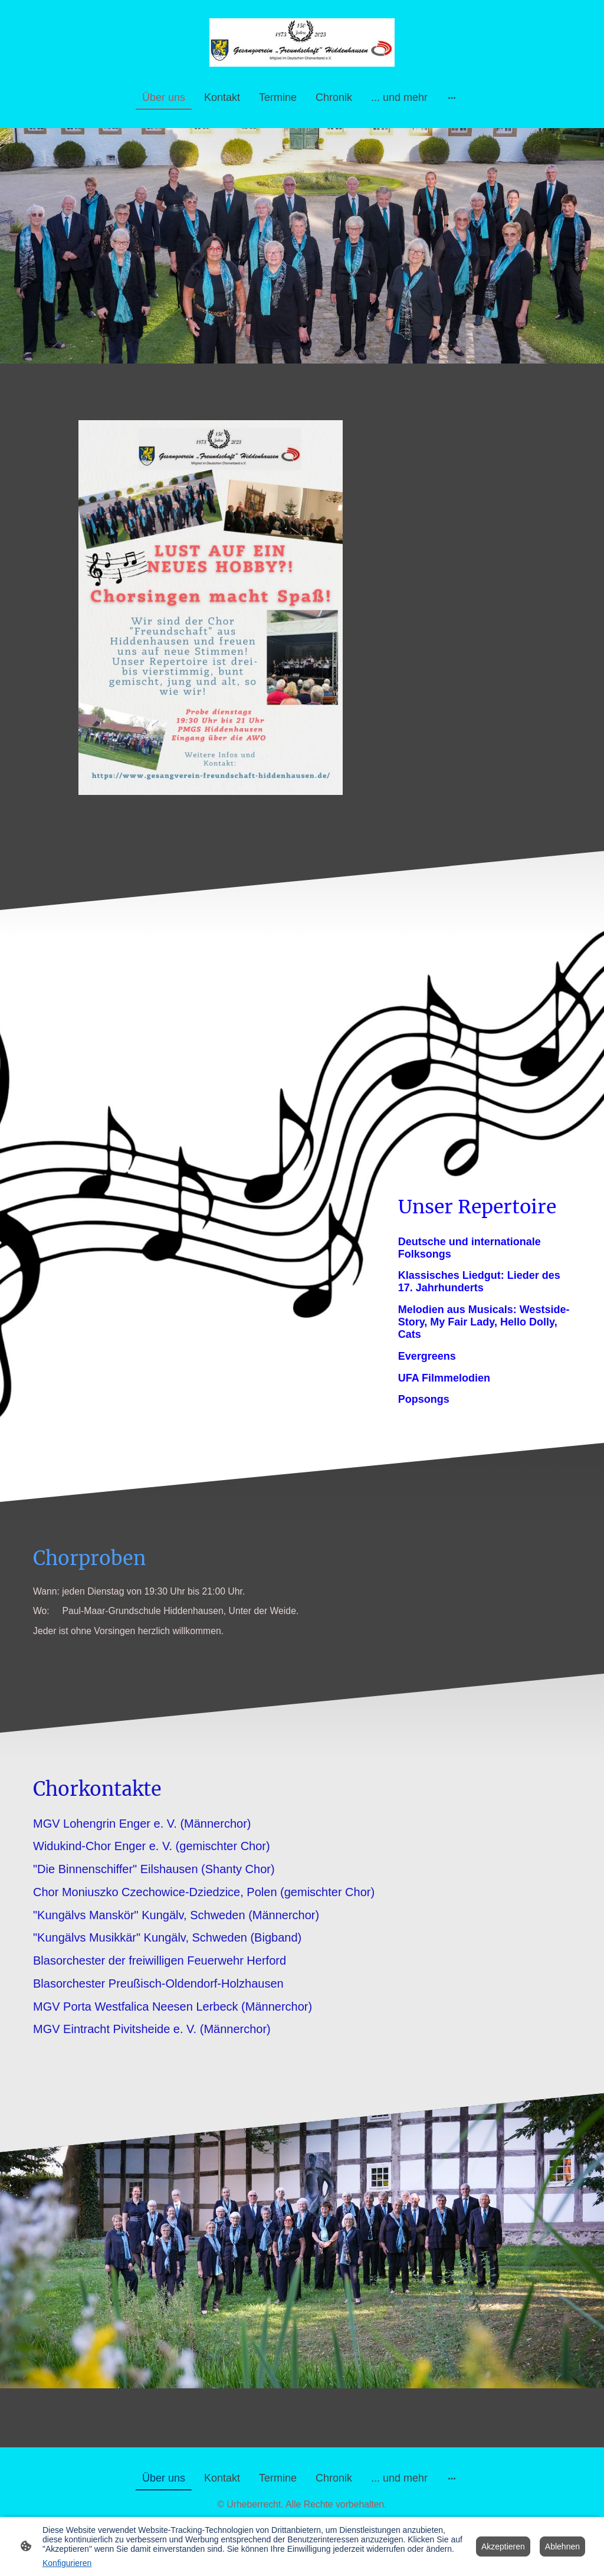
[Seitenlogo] (302, 42)
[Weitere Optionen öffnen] (451, 98)
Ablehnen (562, 2546)
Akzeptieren (503, 2546)
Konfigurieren (66, 2563)
